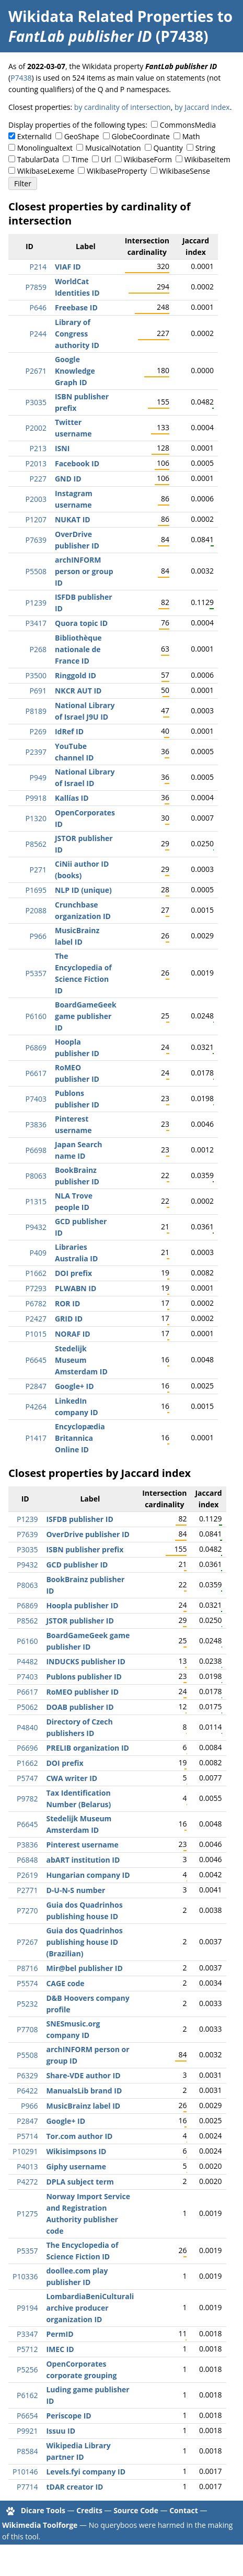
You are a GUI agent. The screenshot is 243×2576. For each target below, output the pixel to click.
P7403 (36, 1099)
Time (80, 159)
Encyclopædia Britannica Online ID (80, 1437)
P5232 (27, 2004)
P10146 (25, 2472)
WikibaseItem (207, 159)
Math (191, 136)
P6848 (27, 1860)
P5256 (27, 2370)
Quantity (168, 148)
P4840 (27, 1727)
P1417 (36, 1438)
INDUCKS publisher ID (85, 1661)
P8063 (36, 1176)
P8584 (27, 2451)
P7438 (20, 78)
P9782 (27, 1799)
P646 (38, 307)
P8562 (36, 844)
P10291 (25, 2151)
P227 (38, 479)
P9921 (27, 2431)
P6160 (36, 1016)
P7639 (36, 540)
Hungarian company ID (88, 1875)
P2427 (36, 1319)
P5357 (36, 973)
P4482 (27, 1661)
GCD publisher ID (77, 1565)
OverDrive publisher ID (88, 1534)
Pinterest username (82, 1845)
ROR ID (67, 1303)
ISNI (62, 448)
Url (106, 159)
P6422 (27, 2091)
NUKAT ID (72, 519)
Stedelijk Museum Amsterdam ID (81, 1359)
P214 (38, 267)
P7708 (27, 2029)
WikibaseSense (184, 171)
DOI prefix (73, 1273)
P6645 (36, 1360)
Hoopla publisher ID (82, 1605)
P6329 (27, 2075)
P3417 (36, 623)
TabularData (38, 159)
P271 (38, 870)
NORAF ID (72, 1334)
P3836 (36, 1124)
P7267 (27, 1942)
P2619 (27, 1875)
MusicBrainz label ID (83, 2106)
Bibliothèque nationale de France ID (78, 649)
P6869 (36, 1047)
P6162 (27, 2395)
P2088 (36, 910)
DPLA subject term (79, 2182)
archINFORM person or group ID (84, 571)
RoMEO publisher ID (82, 1692)
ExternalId (34, 136)
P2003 (36, 499)
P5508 (36, 571)
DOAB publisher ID (79, 1707)
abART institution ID (83, 1860)
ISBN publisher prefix (84, 1549)
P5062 (27, 1707)
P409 (38, 1253)
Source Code (135, 2510)
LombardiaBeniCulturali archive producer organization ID (90, 2307)
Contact (183, 2510)
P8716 (27, 1968)
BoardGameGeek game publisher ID (86, 1016)
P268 (38, 649)
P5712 (27, 2349)
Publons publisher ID (83, 1677)
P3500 (36, 675)
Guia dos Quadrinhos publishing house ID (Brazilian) (84, 1941)
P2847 (36, 1386)
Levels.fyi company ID (85, 2472)
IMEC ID (60, 2349)
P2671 (36, 371)
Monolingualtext (45, 148)
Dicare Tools (43, 2510)
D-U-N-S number (75, 1890)
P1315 (36, 1201)
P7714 (27, 2487)
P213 (38, 448)
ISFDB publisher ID (79, 1519)
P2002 (36, 428)
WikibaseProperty (117, 171)
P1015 (36, 1334)
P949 (38, 777)
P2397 (36, 752)
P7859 (36, 287)
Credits (89, 2510)
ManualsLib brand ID (84, 2091)
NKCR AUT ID (78, 691)
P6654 (27, 2416)
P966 (38, 936)
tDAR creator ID (74, 2487)
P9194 (27, 2308)
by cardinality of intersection (122, 107)
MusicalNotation (113, 148)
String (205, 148)
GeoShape (81, 136)
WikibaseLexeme (45, 171)
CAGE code (65, 1983)
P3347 (27, 2334)
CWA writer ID (71, 1778)
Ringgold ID (75, 675)
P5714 (27, 2136)
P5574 (27, 1983)
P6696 (27, 1748)
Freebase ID (76, 307)
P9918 (36, 798)
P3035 (36, 402)
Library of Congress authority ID (77, 333)
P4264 (36, 1407)
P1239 (36, 603)
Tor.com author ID (79, 2136)
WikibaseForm (147, 159)
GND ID (68, 479)
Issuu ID (60, 2431)
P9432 (36, 1227)
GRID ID (69, 1319)
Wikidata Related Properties (110, 16)
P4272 (27, 2182)
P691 (38, 691)
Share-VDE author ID (83, 2075)
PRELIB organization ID (87, 1748)
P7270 (27, 1911)
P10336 (25, 2276)
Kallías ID (72, 798)
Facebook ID (77, 463)
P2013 (36, 463)
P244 (38, 334)
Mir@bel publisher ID (84, 1968)
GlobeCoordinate (140, 136)
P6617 (36, 1073)
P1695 (36, 890)
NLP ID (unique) (83, 890)
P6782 (36, 1303)
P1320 (36, 818)
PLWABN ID (75, 1288)
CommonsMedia (188, 125)
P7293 (36, 1288)
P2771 (27, 1890)
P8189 (36, 711)
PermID (59, 2334)
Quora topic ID (81, 623)
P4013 (27, 2166)
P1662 (36, 1273)
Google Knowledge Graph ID (75, 370)
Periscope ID (68, 2416)
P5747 (27, 1778)
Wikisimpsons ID (76, 2151)
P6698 (36, 1150)
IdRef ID (69, 731)
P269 (38, 731)
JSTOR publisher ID (79, 1621)
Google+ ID (74, 1386)
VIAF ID (68, 267)
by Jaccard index (202, 107)
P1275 (27, 2214)
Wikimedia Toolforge (39, 2525)
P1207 (36, 519)
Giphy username (76, 2166)
